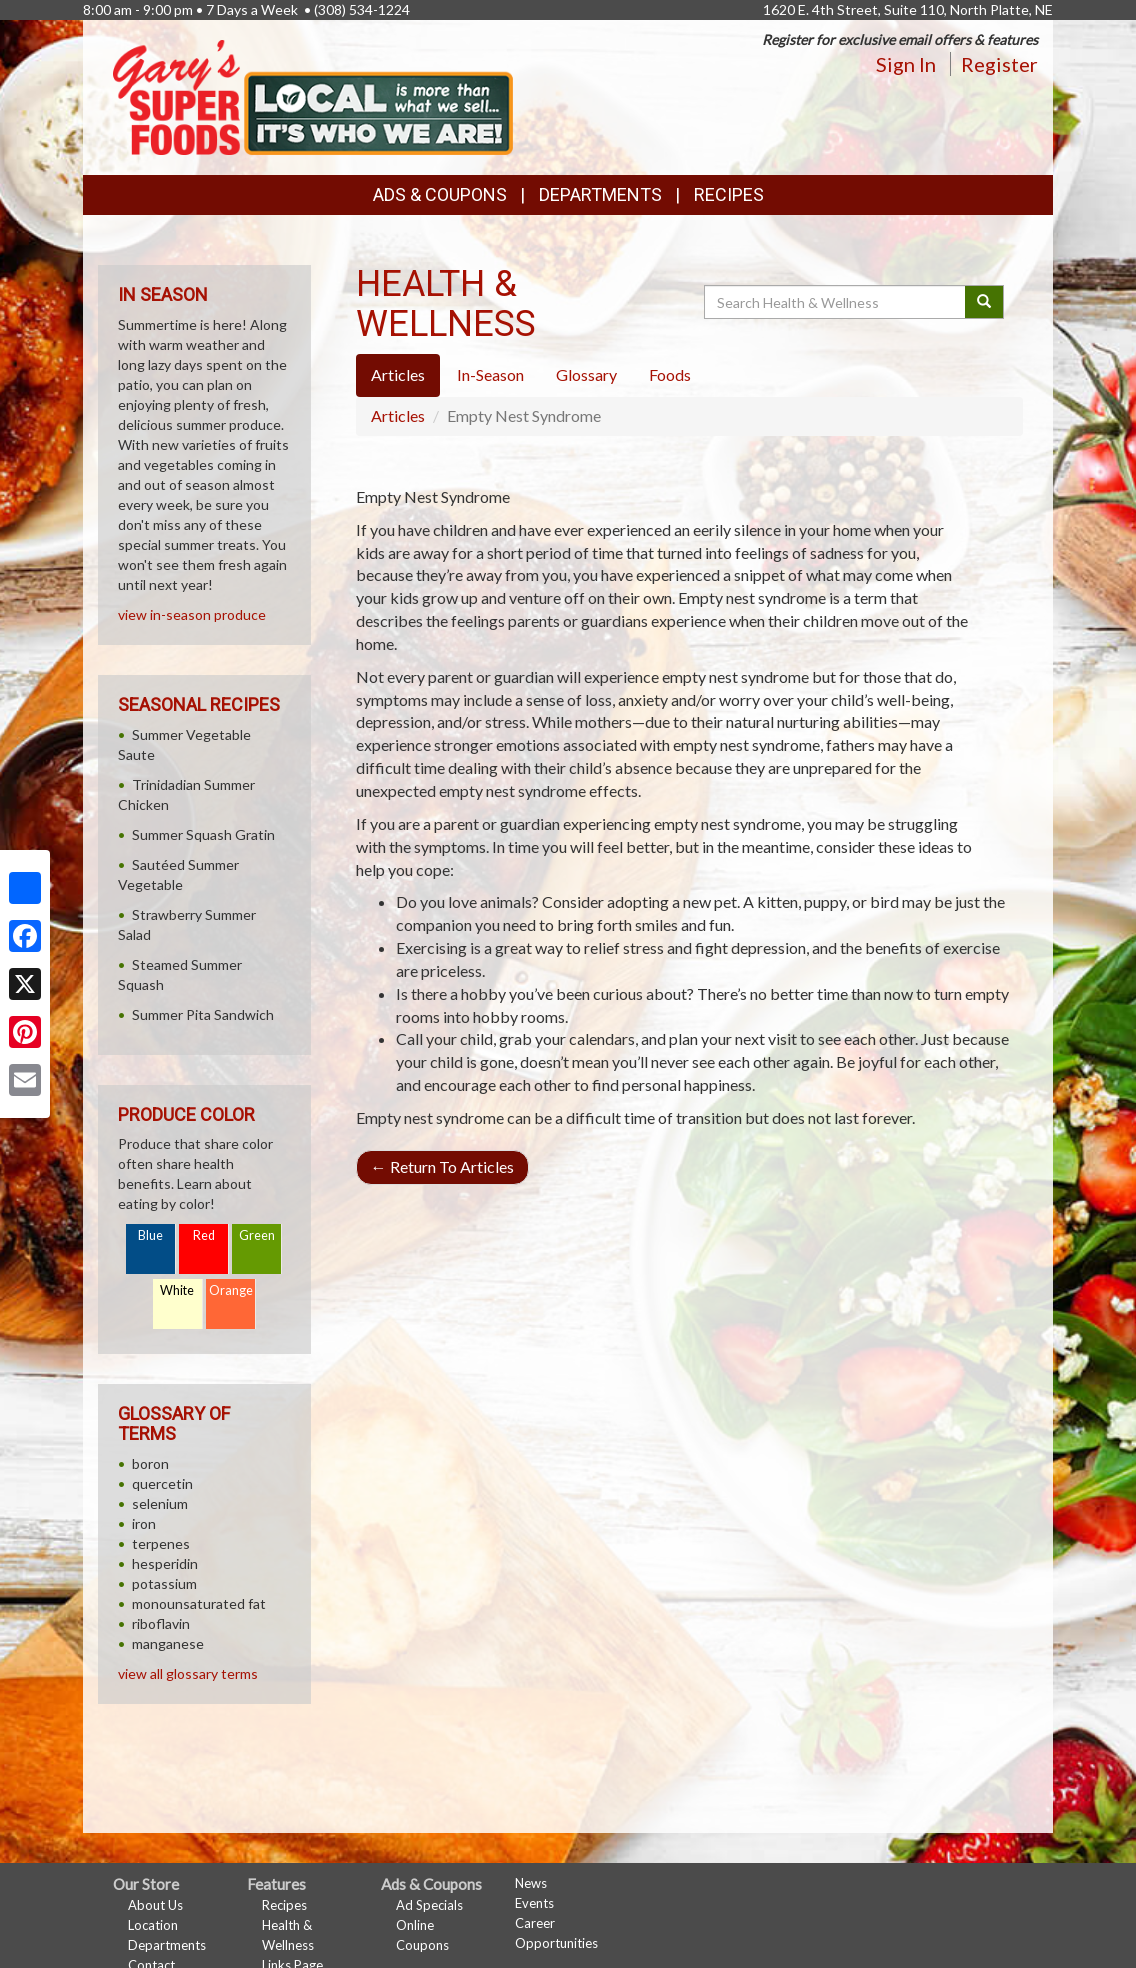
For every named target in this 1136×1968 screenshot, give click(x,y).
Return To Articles (442, 1166)
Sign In (906, 64)
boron (150, 1463)
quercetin (162, 1483)
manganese (168, 1643)
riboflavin (161, 1623)
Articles (398, 415)
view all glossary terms (188, 1673)
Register (999, 64)
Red (204, 1235)
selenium (160, 1503)
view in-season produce (192, 614)
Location (153, 1925)
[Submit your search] (984, 302)
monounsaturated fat (199, 1603)
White (177, 1290)
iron (144, 1523)
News (531, 1883)
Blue (150, 1235)
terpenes (161, 1543)
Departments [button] (600, 194)
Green (257, 1235)
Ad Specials (429, 1905)
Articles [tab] (398, 374)
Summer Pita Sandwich (203, 1014)
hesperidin (165, 1563)
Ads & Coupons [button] (440, 194)
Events (534, 1903)
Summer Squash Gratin (203, 834)
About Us (155, 1905)
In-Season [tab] (490, 374)
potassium (164, 1583)
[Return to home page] (313, 95)
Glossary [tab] (586, 374)
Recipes (729, 194)
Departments (167, 1945)
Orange (231, 1290)
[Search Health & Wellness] (836, 302)
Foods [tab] (670, 374)
